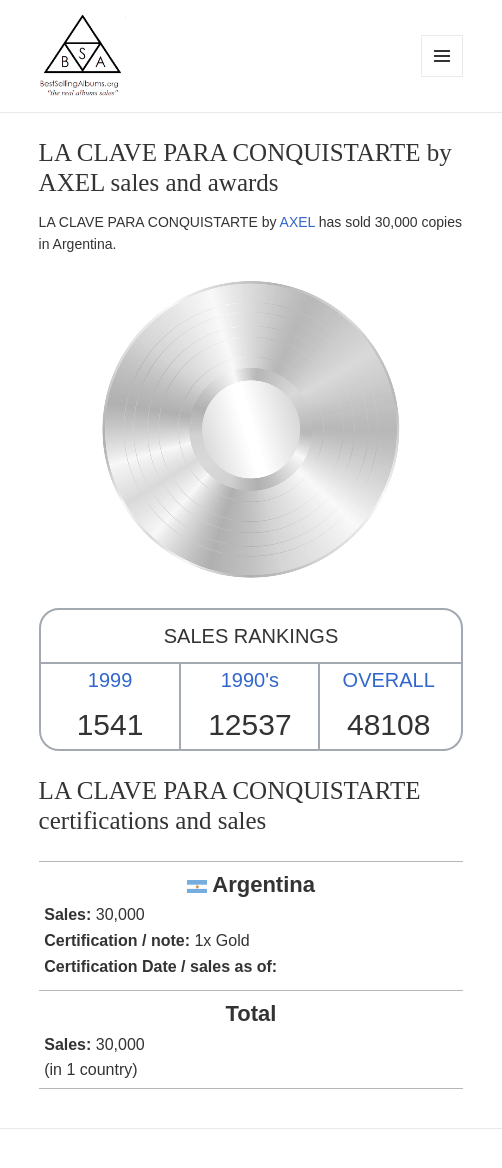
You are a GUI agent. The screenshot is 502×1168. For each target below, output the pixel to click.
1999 (110, 680)
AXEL (297, 222)
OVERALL (389, 680)
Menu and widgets (442, 76)
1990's (250, 680)
